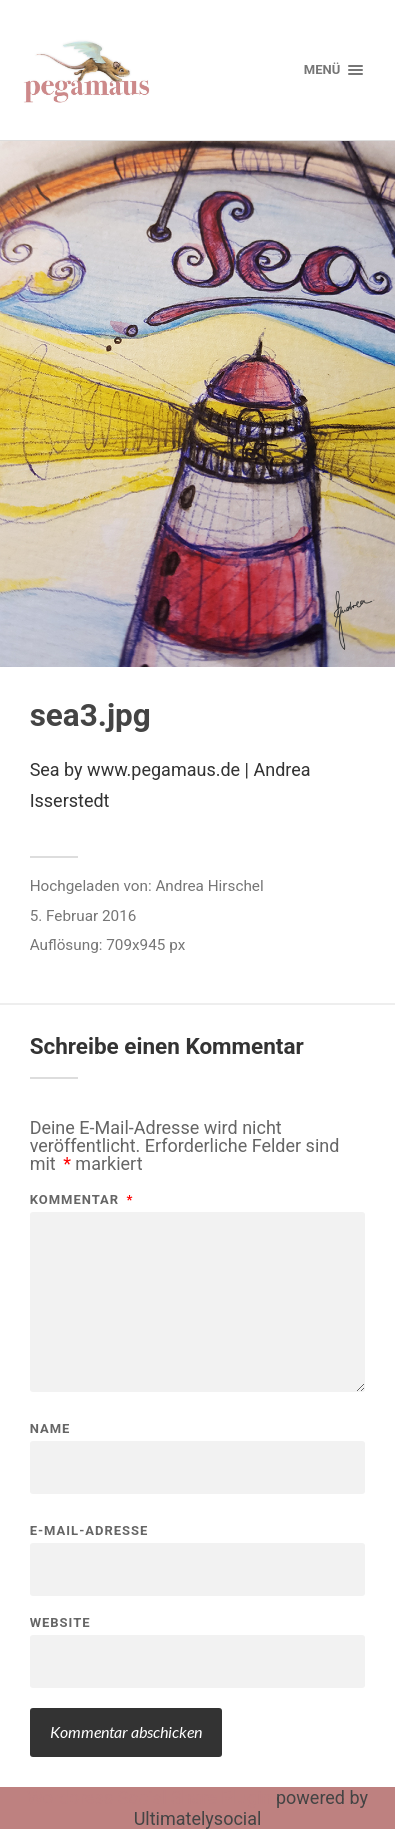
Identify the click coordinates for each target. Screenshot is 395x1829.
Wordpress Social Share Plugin (151, 1797)
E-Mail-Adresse (89, 1530)
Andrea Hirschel (209, 886)
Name (50, 1428)
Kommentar (82, 1199)
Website (60, 1622)
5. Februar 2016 (83, 916)
